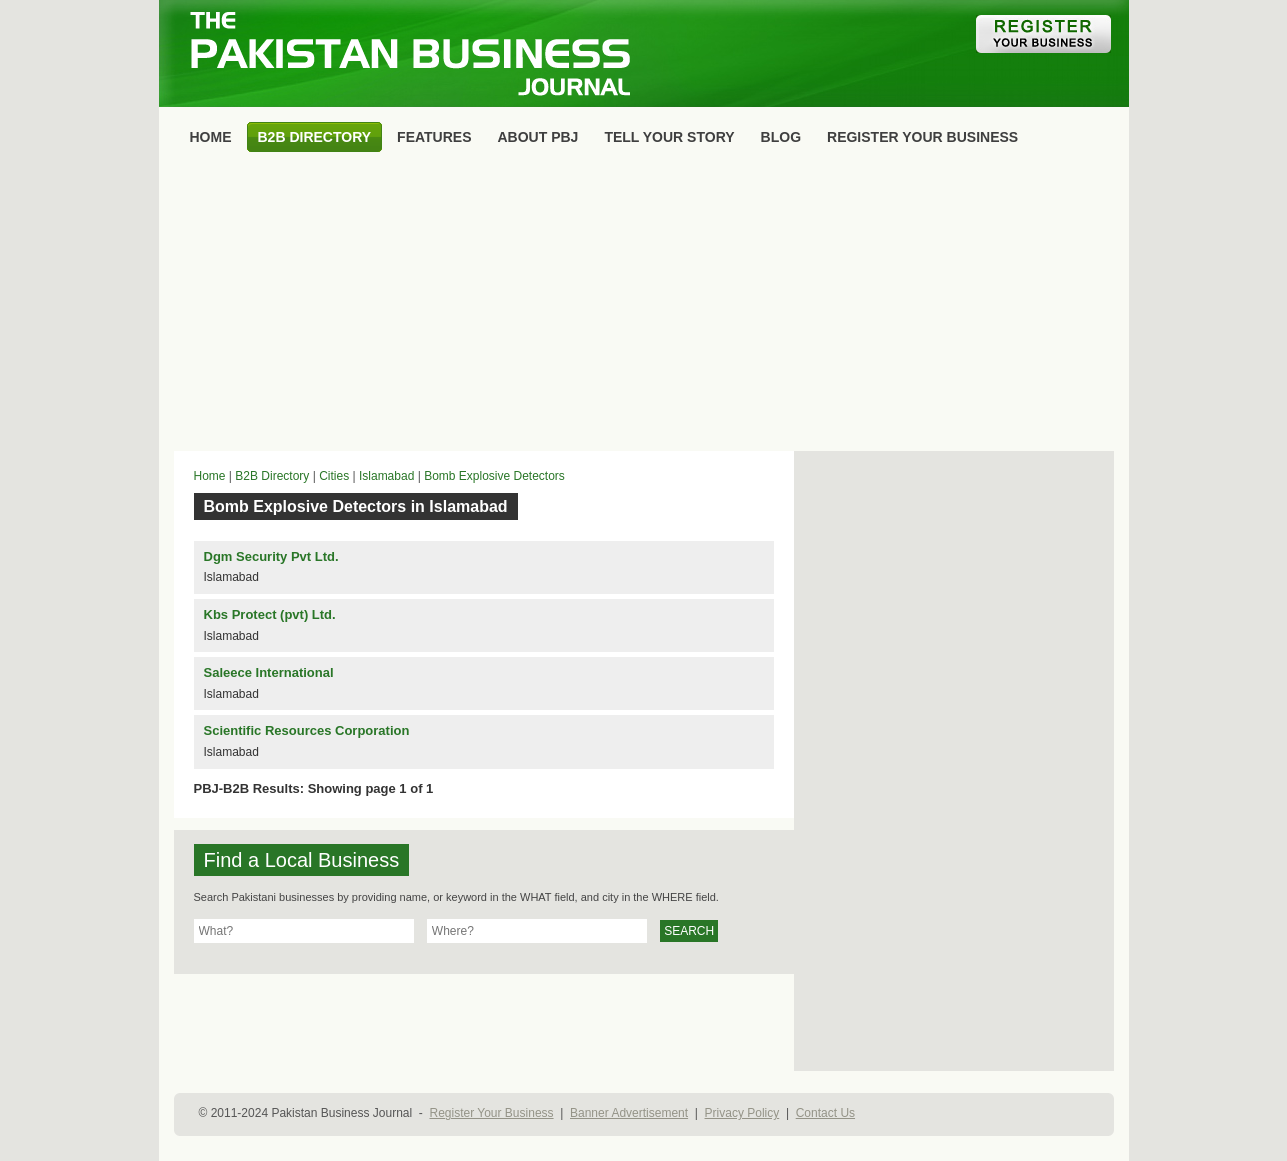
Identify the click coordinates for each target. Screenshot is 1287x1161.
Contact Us (825, 1113)
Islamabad (386, 476)
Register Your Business (491, 1113)
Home (210, 476)
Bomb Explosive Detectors (494, 476)
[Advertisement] (644, 306)
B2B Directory (272, 476)
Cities (334, 476)
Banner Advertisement (629, 1113)
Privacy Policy (742, 1113)
